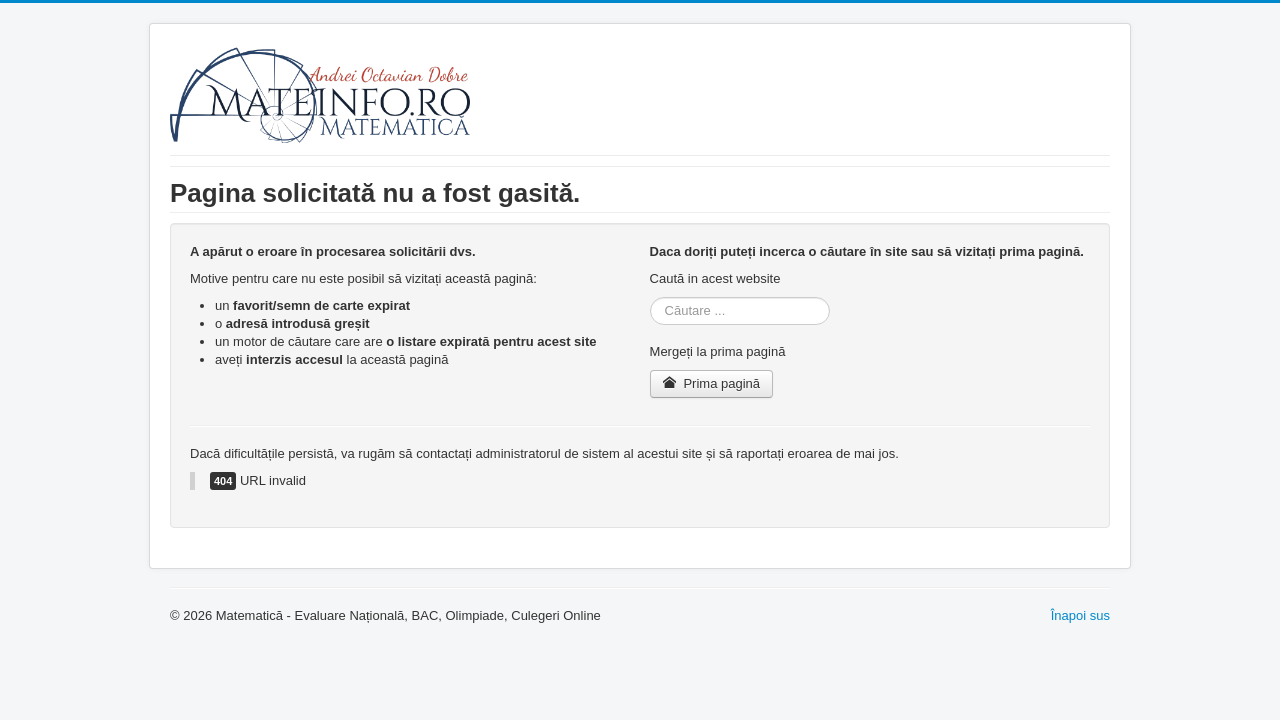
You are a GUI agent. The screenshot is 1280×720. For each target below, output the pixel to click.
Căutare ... (650, 297)
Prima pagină (711, 383)
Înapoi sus (1080, 615)
